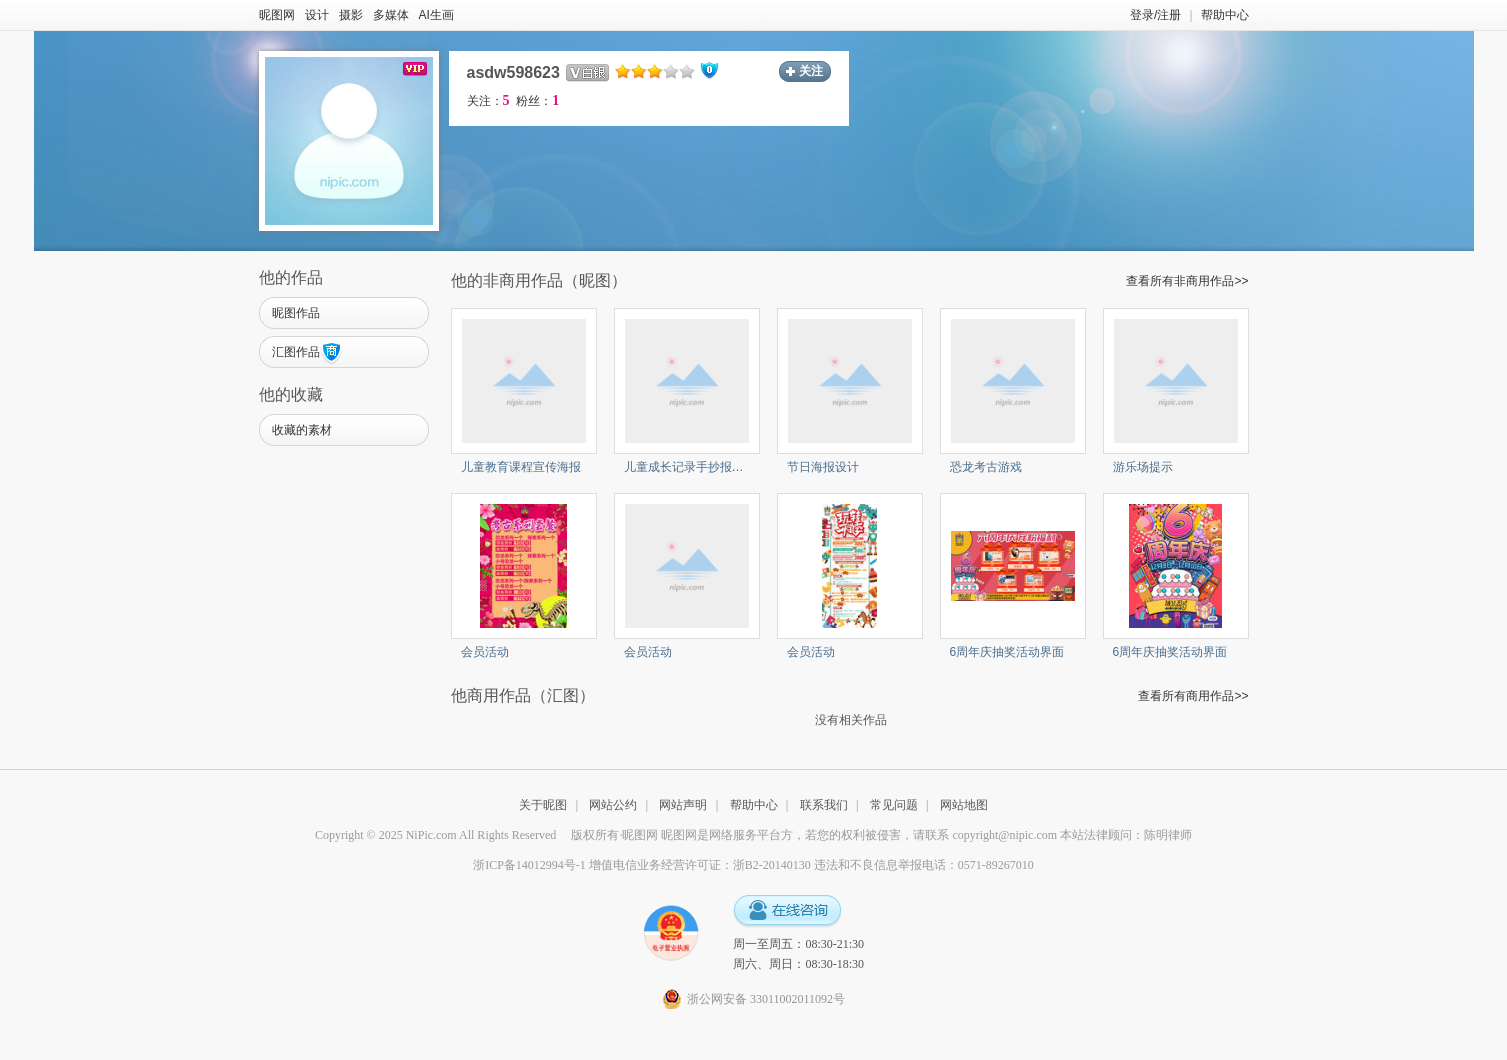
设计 (317, 15)
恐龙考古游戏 (986, 467)
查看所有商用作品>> (1193, 696)
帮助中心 (1225, 15)
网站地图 (964, 805)
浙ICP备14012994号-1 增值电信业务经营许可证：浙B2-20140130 (642, 865)
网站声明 (683, 805)
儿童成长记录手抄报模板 (690, 467)
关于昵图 (543, 805)
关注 (811, 71)
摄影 (351, 15)
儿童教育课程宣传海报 (521, 467)
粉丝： (537, 101)
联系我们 (824, 805)
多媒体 (391, 15)
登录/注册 (1155, 15)
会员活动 (485, 652)
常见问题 (894, 805)
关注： (488, 101)
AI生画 (436, 15)
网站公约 (613, 805)
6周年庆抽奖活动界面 (1007, 652)
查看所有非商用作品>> (1187, 281)
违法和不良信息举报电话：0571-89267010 (924, 865)
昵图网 (277, 15)
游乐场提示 (1143, 467)
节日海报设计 (823, 467)
